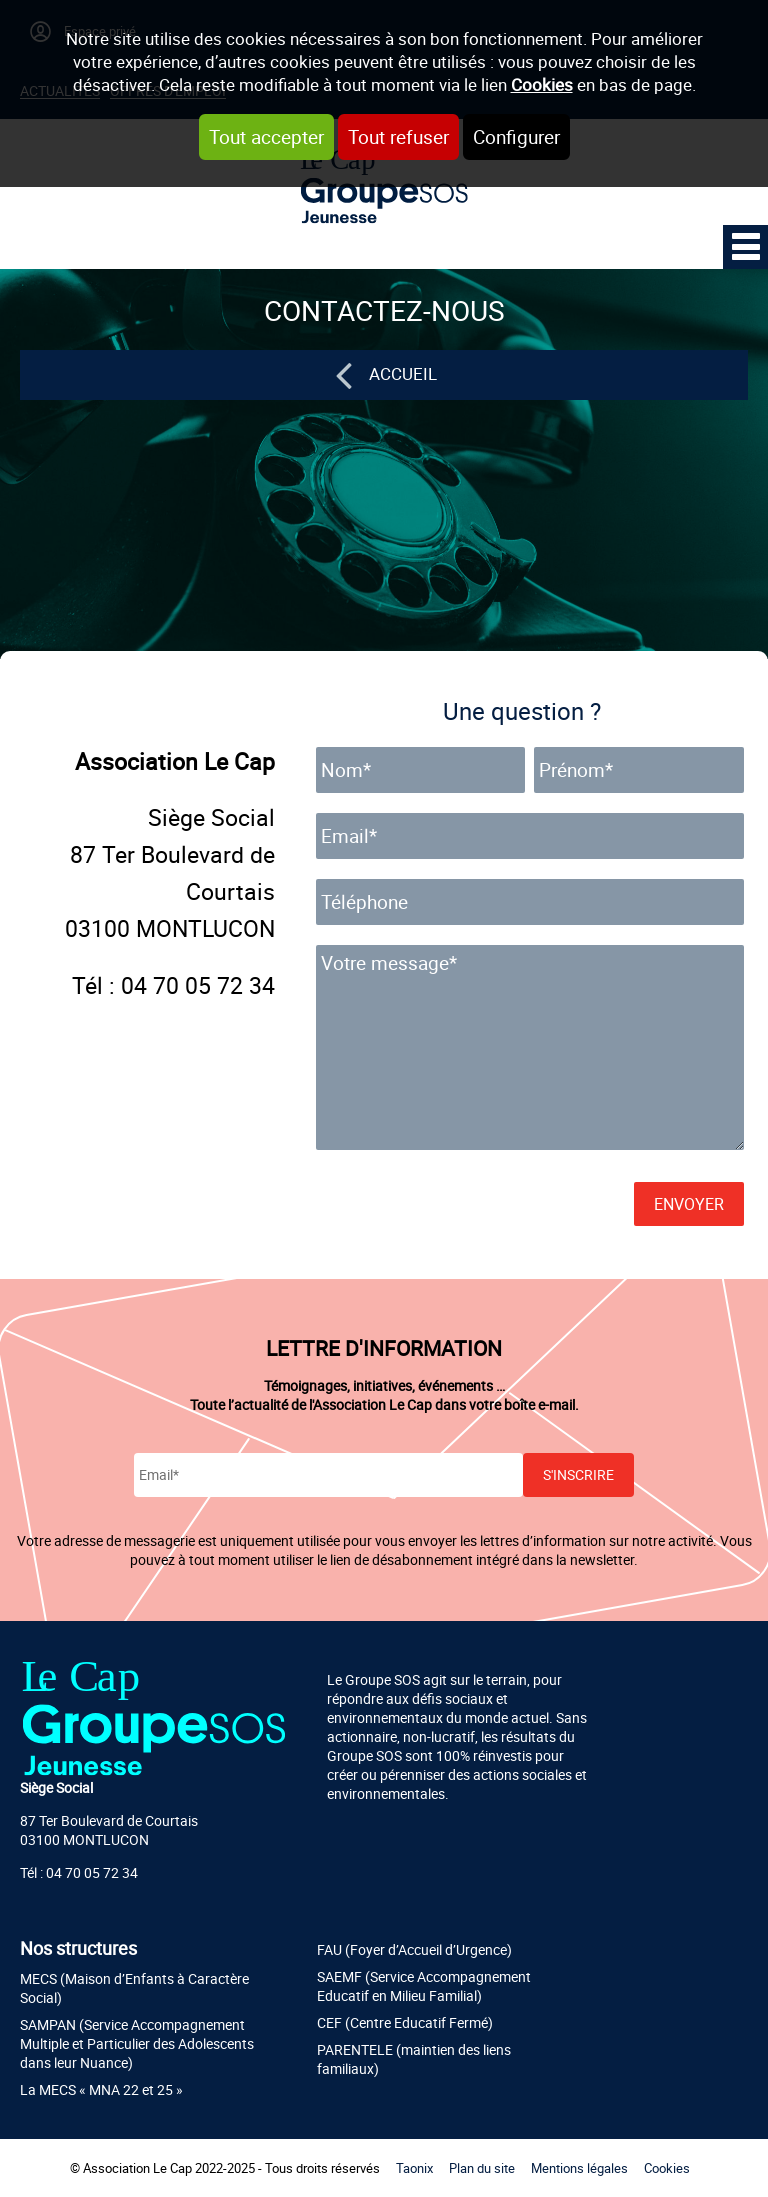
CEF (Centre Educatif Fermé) (405, 2022)
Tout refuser (398, 137)
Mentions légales (579, 2168)
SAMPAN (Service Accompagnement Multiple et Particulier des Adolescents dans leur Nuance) (137, 2043)
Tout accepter (266, 137)
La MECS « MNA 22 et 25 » (101, 2089)
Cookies (542, 84)
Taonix (414, 2168)
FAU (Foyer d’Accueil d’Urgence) (414, 1949)
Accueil (403, 373)
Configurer (516, 137)
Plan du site (482, 2168)
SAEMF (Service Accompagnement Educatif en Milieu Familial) (424, 1986)
